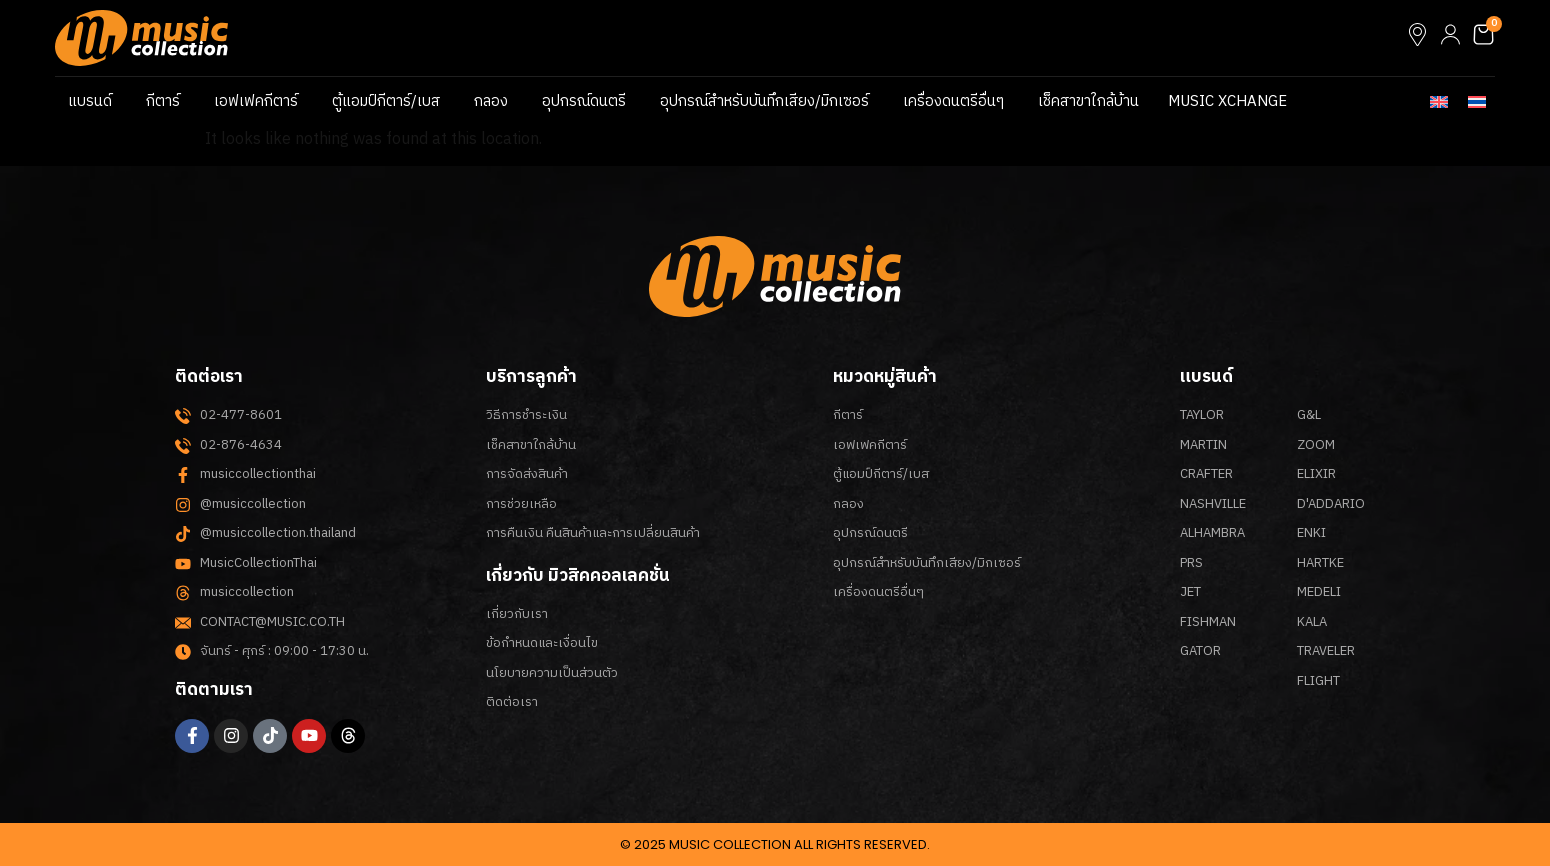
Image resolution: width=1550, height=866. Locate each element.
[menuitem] (1439, 102)
